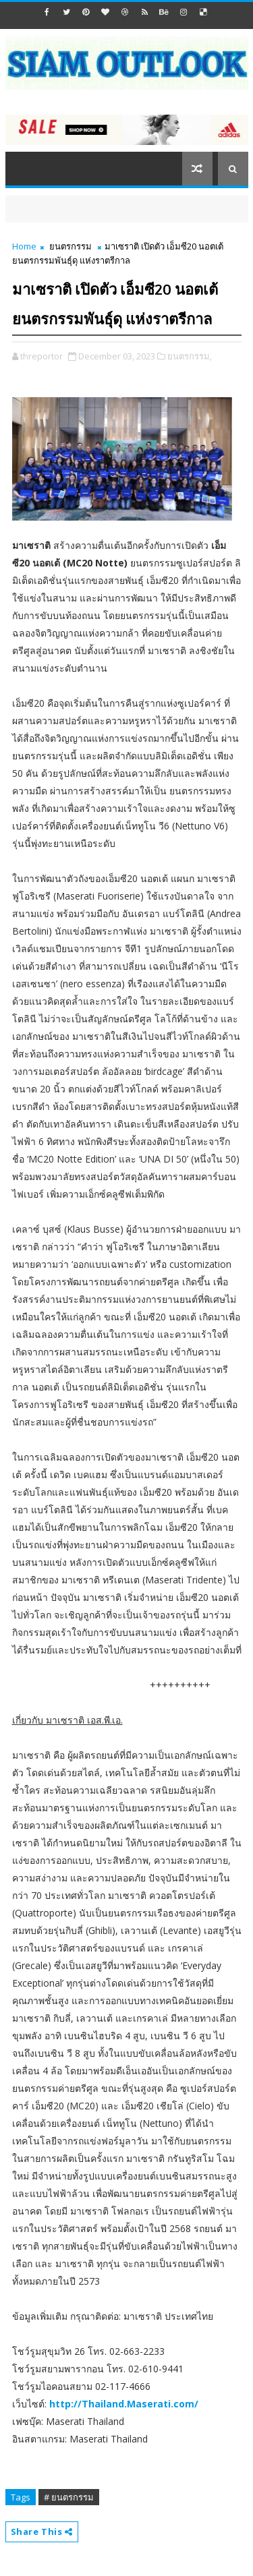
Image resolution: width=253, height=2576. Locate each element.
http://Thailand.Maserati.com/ (123, 2403)
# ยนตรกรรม (69, 2497)
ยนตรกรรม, (189, 356)
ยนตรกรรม (70, 246)
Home (24, 246)
